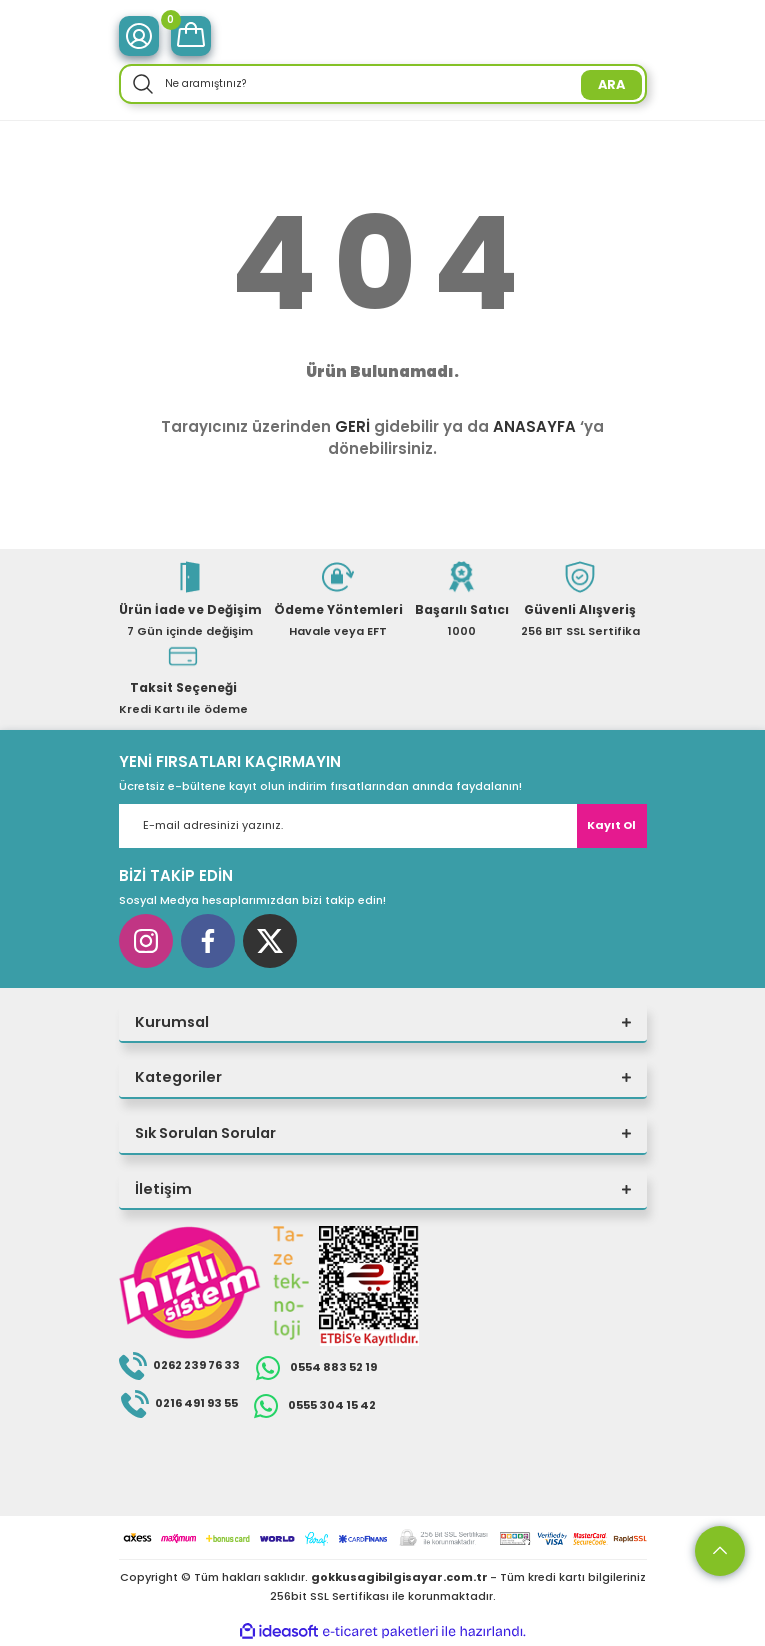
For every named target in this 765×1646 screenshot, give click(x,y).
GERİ (352, 426)
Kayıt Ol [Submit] (611, 825)
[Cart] (191, 36)
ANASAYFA (534, 426)
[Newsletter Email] (383, 826)
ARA (611, 84)
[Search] (383, 84)
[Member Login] (139, 36)
